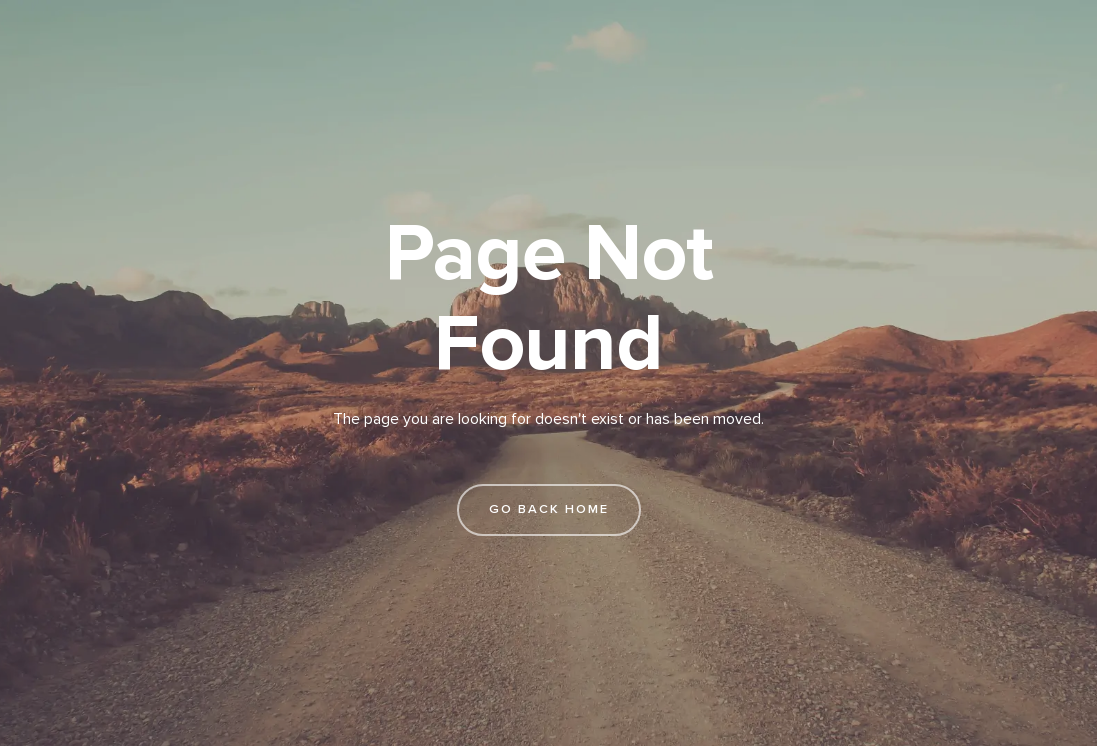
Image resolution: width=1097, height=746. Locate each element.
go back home (549, 509)
